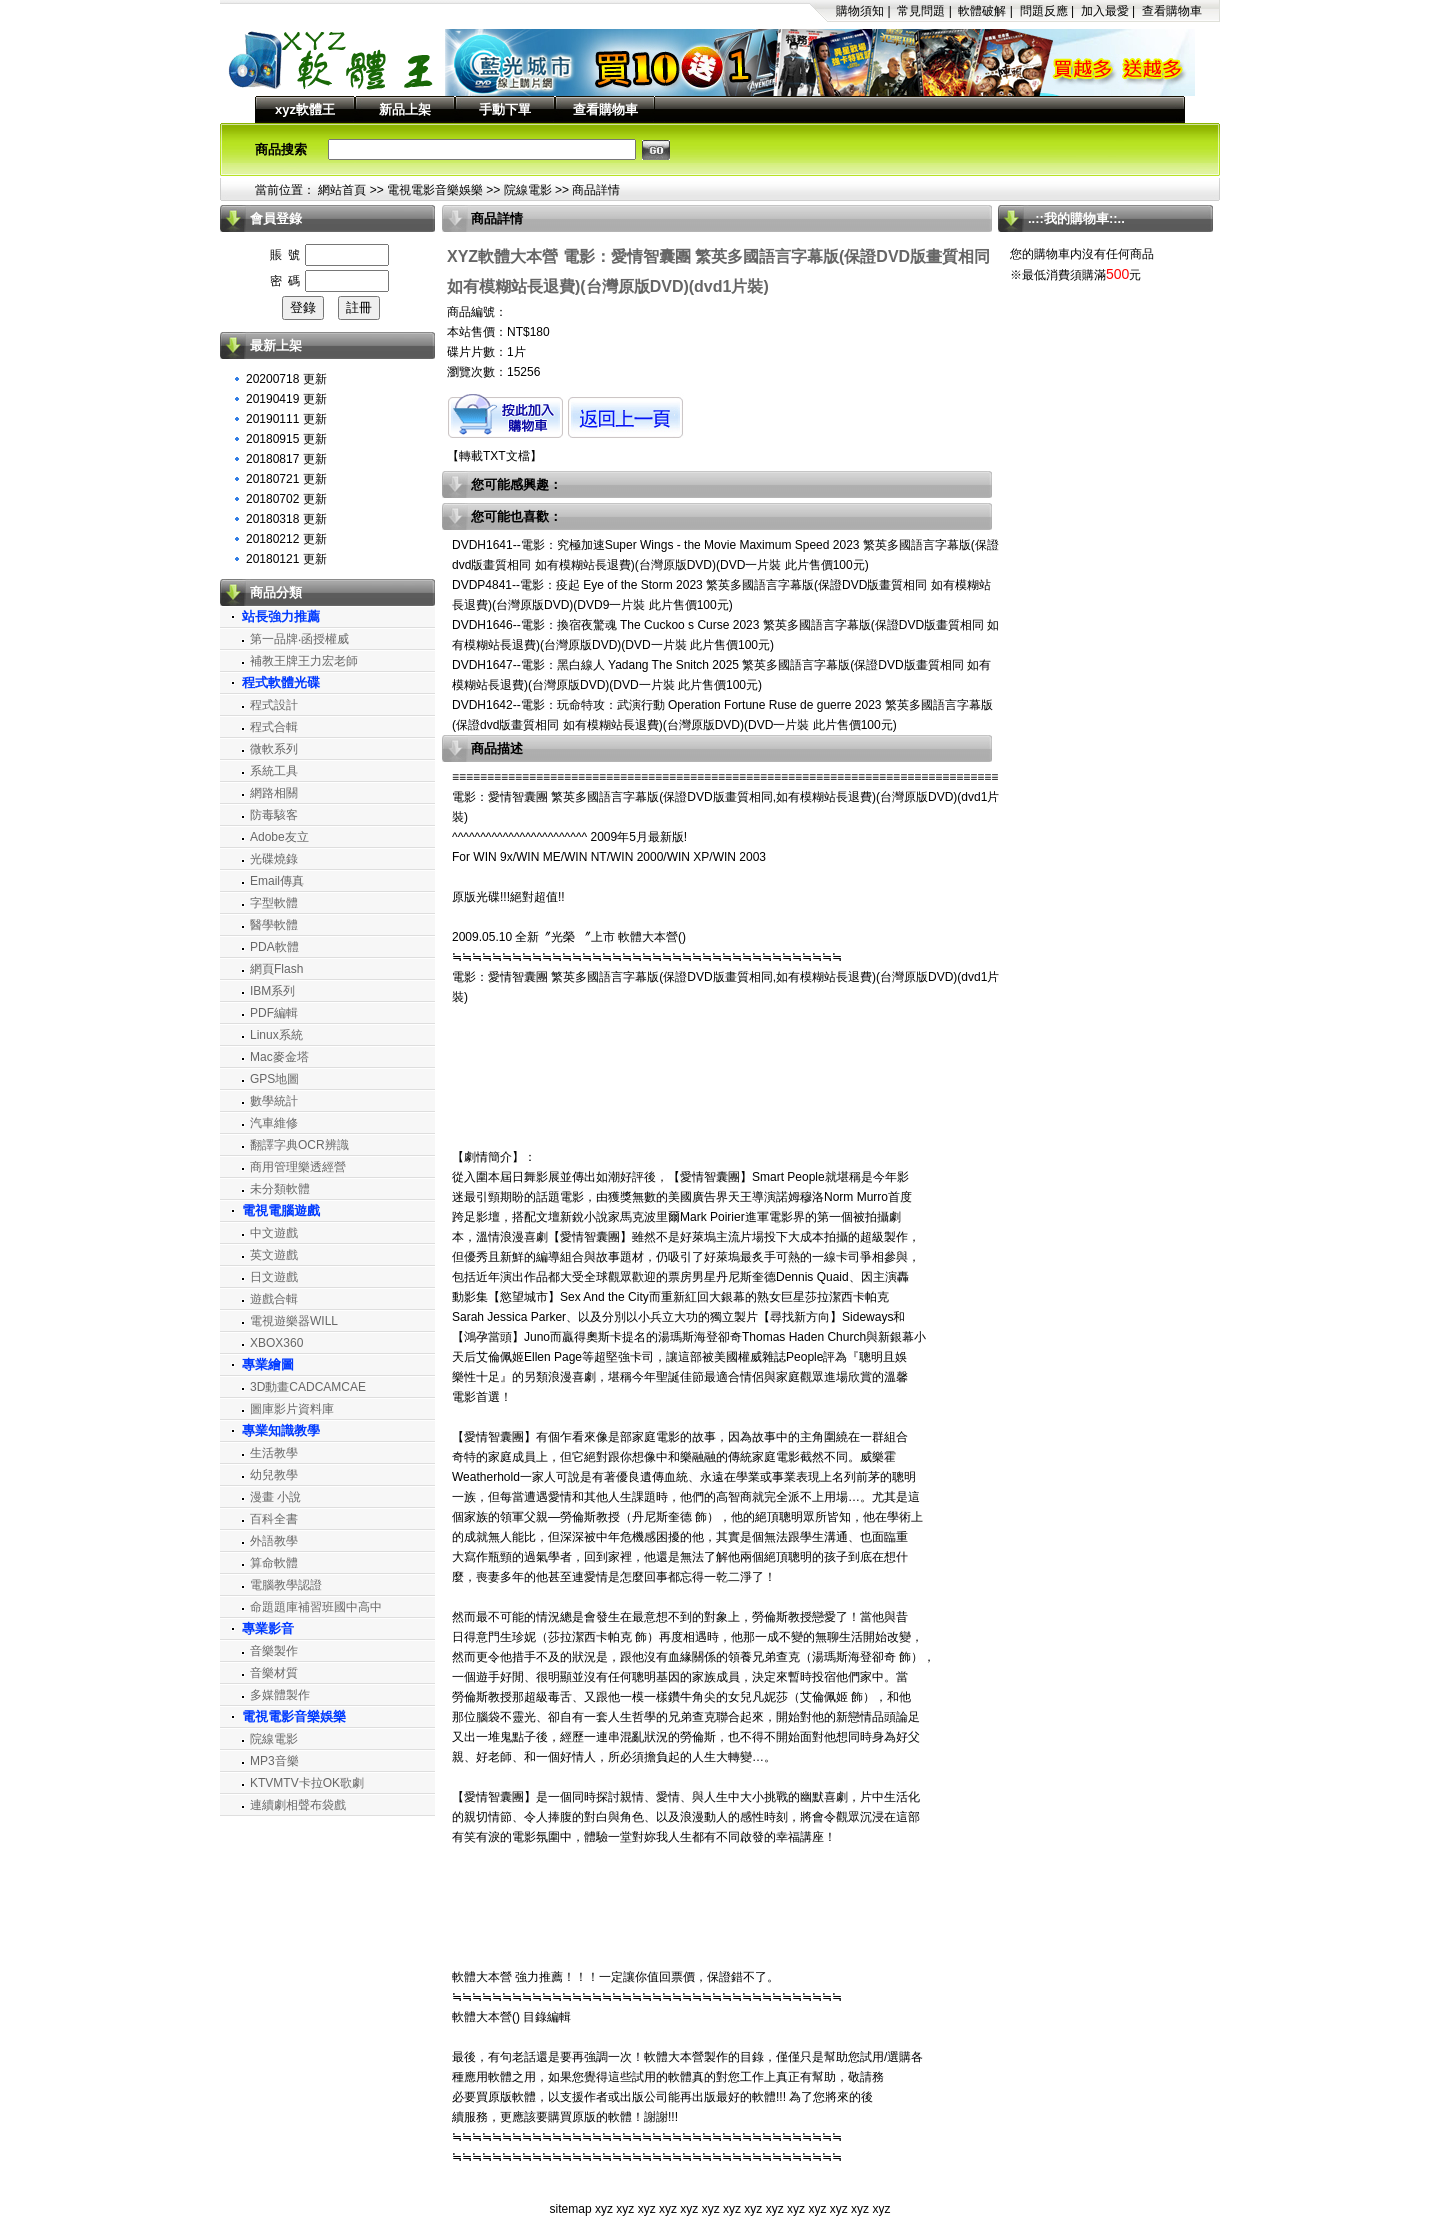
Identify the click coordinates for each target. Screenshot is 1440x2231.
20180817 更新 (286, 459)
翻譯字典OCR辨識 (299, 1145)
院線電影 (528, 190)
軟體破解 (982, 11)
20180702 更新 (286, 499)
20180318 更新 (286, 519)
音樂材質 (274, 1673)
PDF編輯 (274, 1013)
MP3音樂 (274, 1761)
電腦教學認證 (286, 1585)
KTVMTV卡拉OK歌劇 (307, 1783)
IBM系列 (272, 991)
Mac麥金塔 (279, 1057)
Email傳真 (277, 881)
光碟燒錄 (274, 859)
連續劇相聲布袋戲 (298, 1805)
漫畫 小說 (275, 1497)
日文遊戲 (274, 1277)
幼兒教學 (274, 1475)
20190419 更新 (286, 399)
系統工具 (274, 771)
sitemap (571, 2209)
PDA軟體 (274, 947)
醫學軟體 (274, 925)
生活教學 (274, 1453)
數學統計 (274, 1101)
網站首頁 (342, 190)
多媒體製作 (280, 1695)
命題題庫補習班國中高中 (316, 1607)
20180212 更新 (286, 539)
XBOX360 (276, 1343)
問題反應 (1044, 11)
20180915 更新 (286, 439)
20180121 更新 (286, 559)
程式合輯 (274, 727)
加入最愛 (1105, 11)
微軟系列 (274, 749)
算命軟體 (274, 1563)
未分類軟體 (280, 1189)
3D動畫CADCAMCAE (308, 1387)
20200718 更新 (286, 379)
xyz (604, 2209)
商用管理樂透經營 (298, 1167)
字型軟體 (274, 903)
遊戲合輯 (274, 1299)
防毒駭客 (274, 815)
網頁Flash (276, 969)
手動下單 (505, 109)
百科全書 (274, 1519)
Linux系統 (276, 1035)
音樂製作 (274, 1651)
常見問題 (921, 11)
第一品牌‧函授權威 (299, 639)
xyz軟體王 (305, 109)
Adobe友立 (279, 837)
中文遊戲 (274, 1233)
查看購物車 (1172, 11)
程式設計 (274, 705)
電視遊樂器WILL (294, 1321)
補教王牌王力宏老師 (304, 661)
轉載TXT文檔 (494, 456)
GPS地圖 (274, 1079)
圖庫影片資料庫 (292, 1409)
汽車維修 (274, 1123)
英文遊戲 (274, 1255)
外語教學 (274, 1541)
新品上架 (405, 109)
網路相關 (274, 793)
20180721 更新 (286, 479)
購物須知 (860, 11)
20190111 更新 (286, 419)
